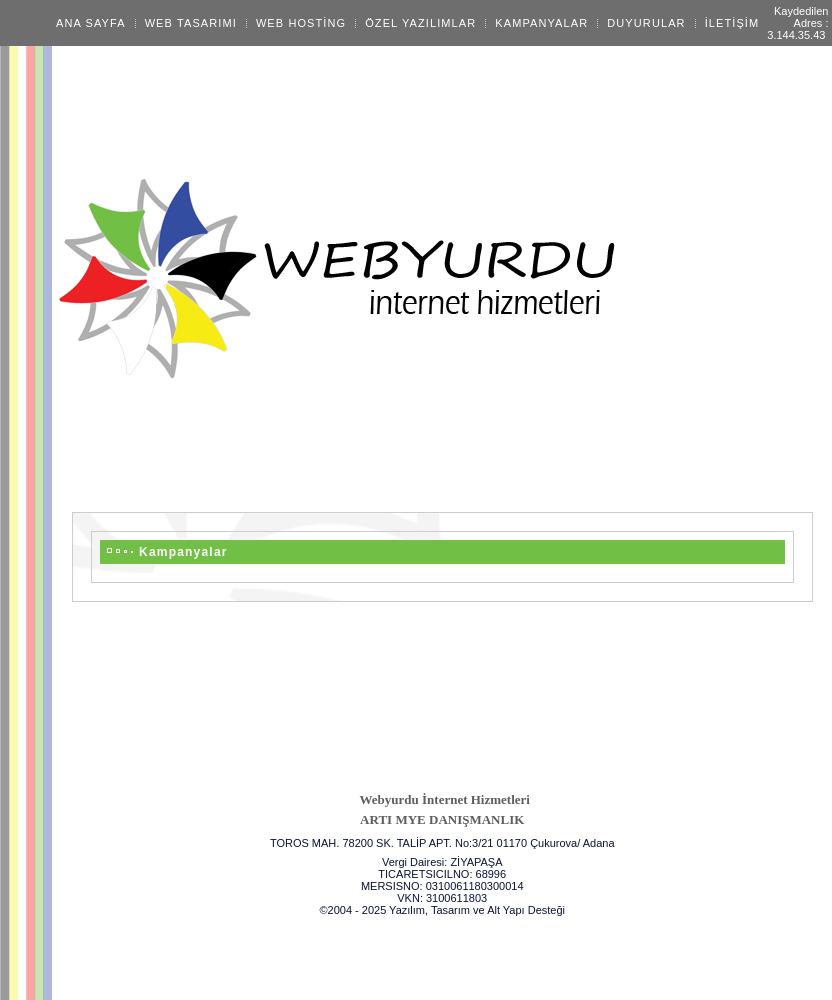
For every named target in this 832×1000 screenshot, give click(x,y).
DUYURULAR (646, 23)
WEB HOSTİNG (301, 23)
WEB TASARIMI (191, 23)
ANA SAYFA (91, 23)
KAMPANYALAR (541, 23)
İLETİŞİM (732, 23)
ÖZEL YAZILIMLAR (420, 23)
